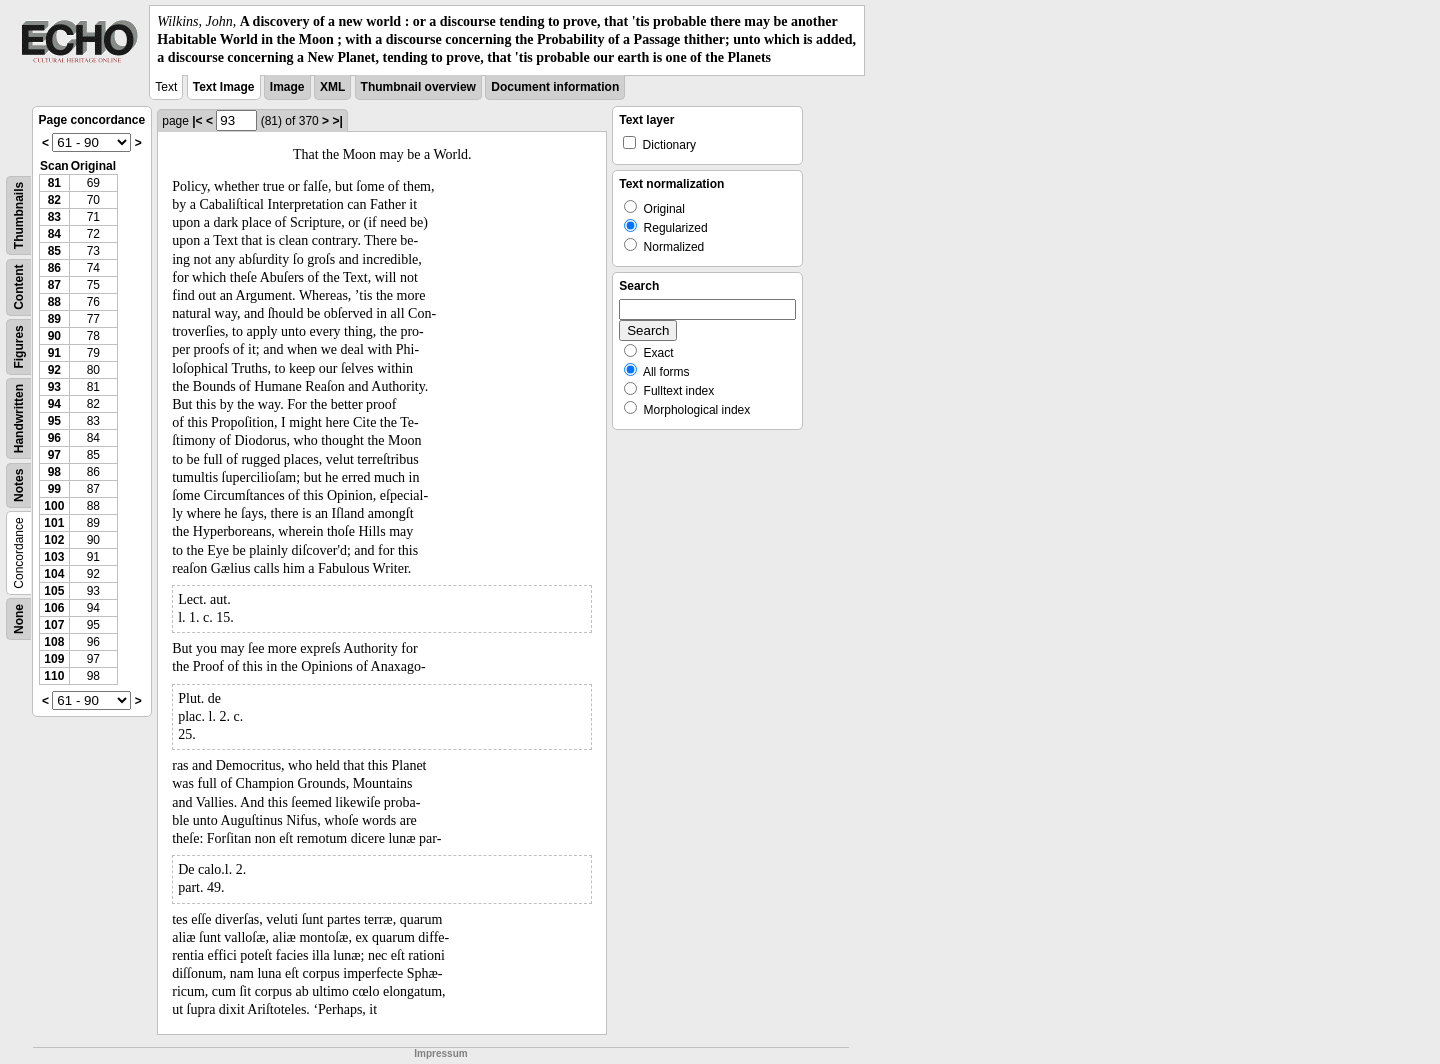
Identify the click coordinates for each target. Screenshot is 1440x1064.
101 (54, 523)
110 (54, 676)
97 (54, 455)
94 (54, 404)
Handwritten (19, 417)
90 (54, 336)
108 (54, 642)
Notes (19, 484)
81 (54, 183)
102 (54, 540)
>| (337, 121)
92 (54, 370)
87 (54, 285)
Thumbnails (19, 214)
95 (54, 421)
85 (54, 251)
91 (54, 353)
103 (54, 557)
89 (54, 319)
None (19, 619)
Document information (555, 87)
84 (54, 234)
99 (54, 489)
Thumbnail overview (418, 87)
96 (54, 438)
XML (332, 87)
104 (54, 574)
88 (54, 302)
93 (54, 387)
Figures (19, 346)
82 (54, 200)
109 (54, 659)
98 (54, 472)
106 (54, 608)
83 (54, 217)
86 (54, 268)
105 (54, 591)
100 (54, 506)
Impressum (440, 1053)
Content (19, 286)
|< (197, 121)
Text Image (224, 87)
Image (287, 87)
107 (54, 625)
